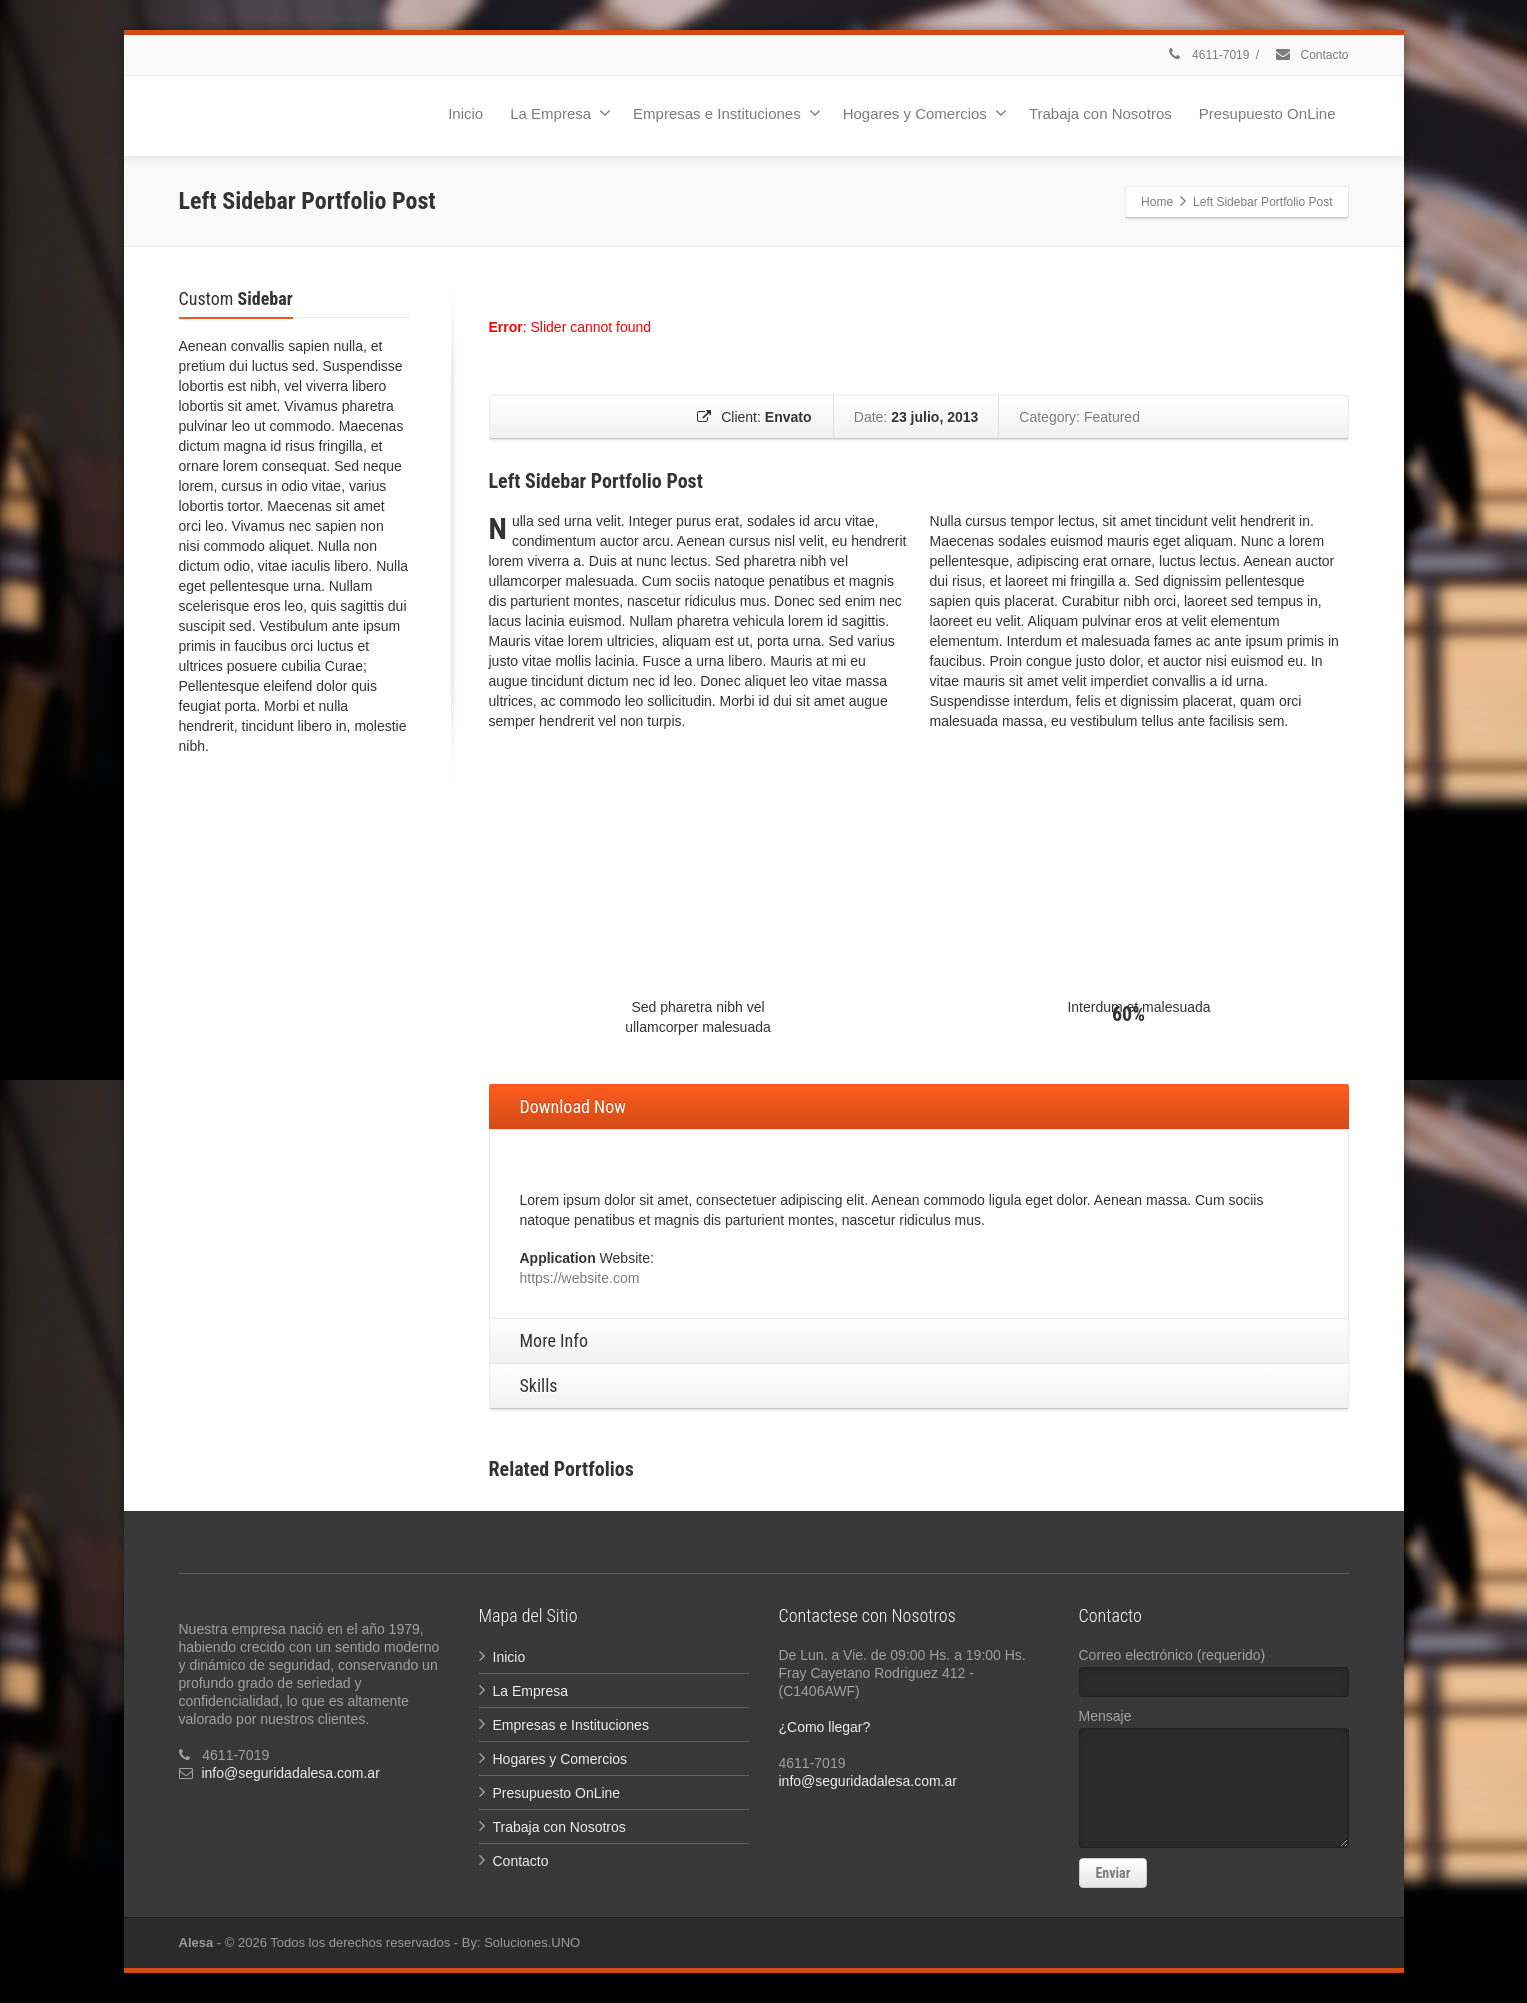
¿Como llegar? (825, 1727)
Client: (754, 417)
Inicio (465, 113)
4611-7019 (1208, 55)
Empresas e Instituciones (727, 113)
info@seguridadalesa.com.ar (290, 1773)
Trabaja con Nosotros (1100, 113)
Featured (1111, 417)
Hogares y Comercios (925, 113)
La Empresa (560, 113)
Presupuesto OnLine (1267, 113)
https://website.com (580, 1278)
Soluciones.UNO (532, 1942)
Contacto (1311, 55)
